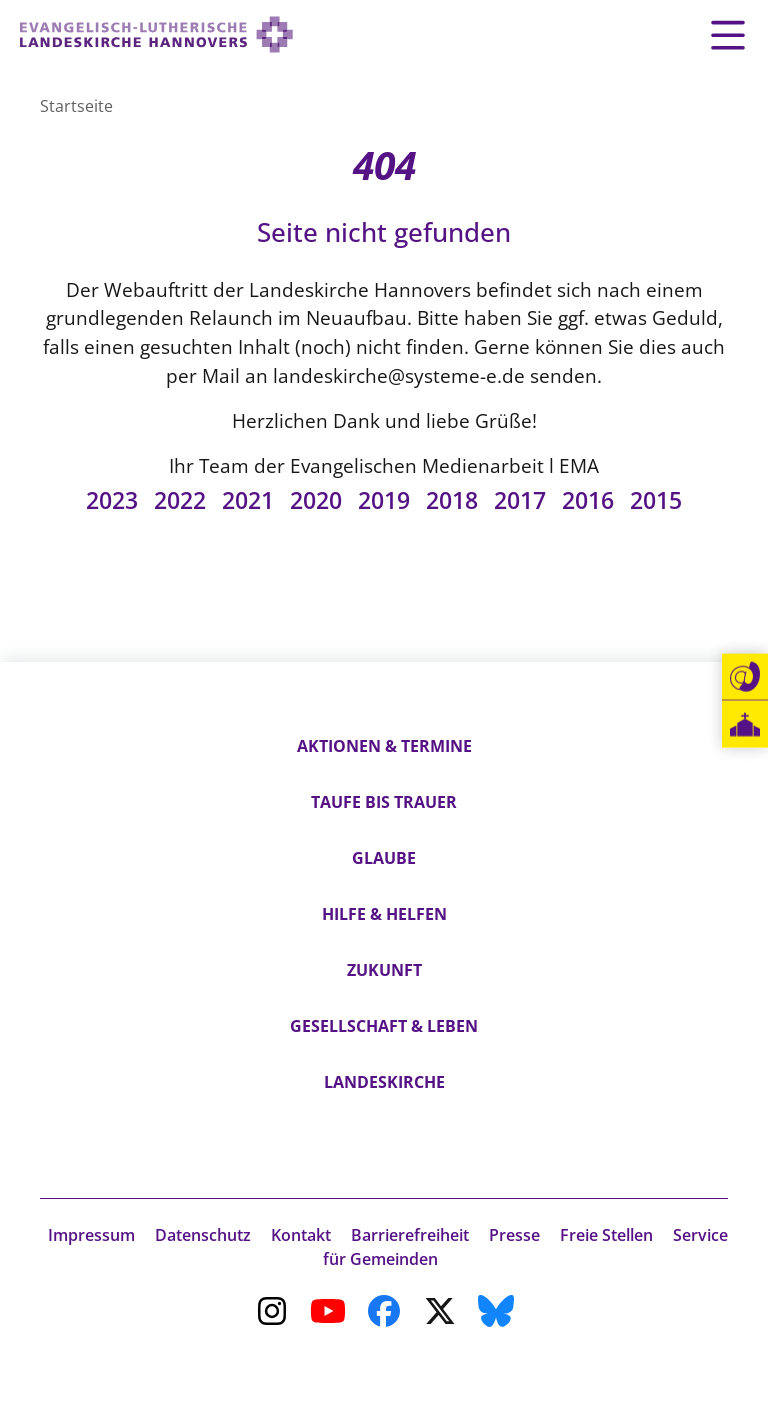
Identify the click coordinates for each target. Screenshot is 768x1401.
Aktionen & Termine (384, 746)
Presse (514, 1235)
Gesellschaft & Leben (384, 1026)
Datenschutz (203, 1235)
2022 (180, 500)
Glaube (384, 858)
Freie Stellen (606, 1235)
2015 (656, 500)
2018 (452, 500)
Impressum (91, 1235)
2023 (112, 500)
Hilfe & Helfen (384, 914)
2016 (588, 500)
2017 (520, 500)
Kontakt (301, 1235)
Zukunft (384, 970)
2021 (248, 500)
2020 (316, 500)
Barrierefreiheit (410, 1235)
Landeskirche (384, 1082)
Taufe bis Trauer (384, 802)
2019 (384, 500)
